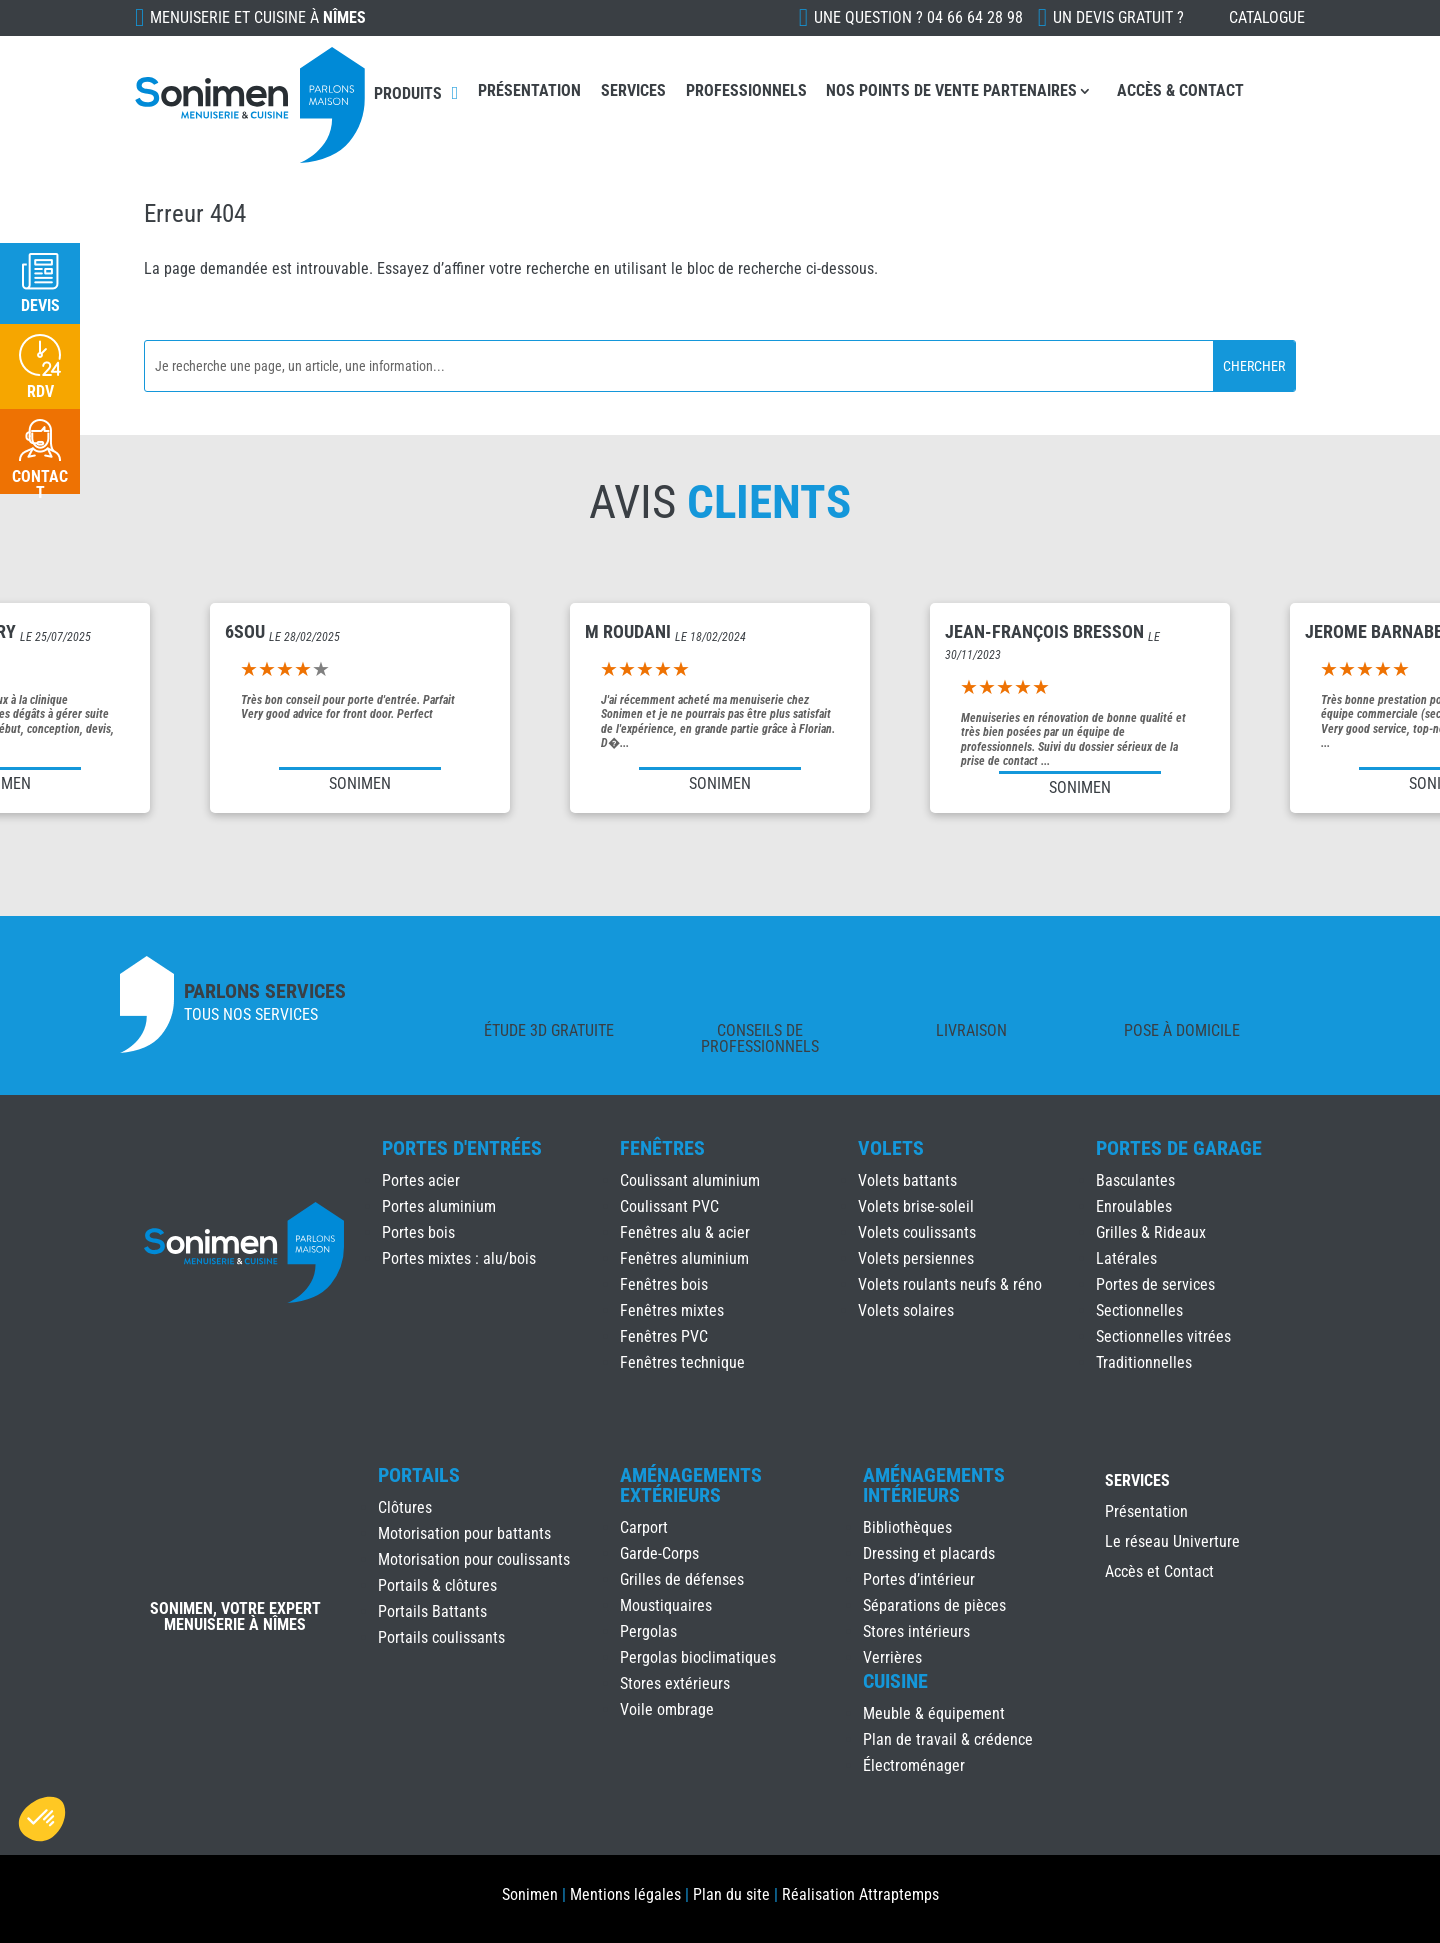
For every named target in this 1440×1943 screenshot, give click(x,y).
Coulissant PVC (669, 1206)
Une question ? (918, 17)
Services (633, 90)
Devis (40, 305)
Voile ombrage (667, 1709)
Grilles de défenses (682, 1579)
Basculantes (1135, 1180)
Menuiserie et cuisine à (258, 17)
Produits (408, 93)
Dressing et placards (929, 1553)
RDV (40, 391)
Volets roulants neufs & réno (950, 1284)
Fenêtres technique (682, 1362)
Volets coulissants (917, 1232)
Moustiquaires (666, 1605)
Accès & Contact (1180, 90)
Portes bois (418, 1232)
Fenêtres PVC (664, 1336)
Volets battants (907, 1180)
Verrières (892, 1657)
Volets (891, 1148)
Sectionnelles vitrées (1163, 1336)
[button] (42, 1819)
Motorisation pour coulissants (474, 1559)
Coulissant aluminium (690, 1180)
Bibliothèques (907, 1527)
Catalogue (1267, 17)
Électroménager (914, 1765)
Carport (644, 1527)
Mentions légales (625, 1894)
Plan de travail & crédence (948, 1739)
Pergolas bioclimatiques (698, 1657)
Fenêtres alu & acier (685, 1232)
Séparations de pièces (934, 1605)
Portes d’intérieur (919, 1579)
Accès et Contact (1159, 1573)
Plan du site (731, 1894)
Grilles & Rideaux (1151, 1232)
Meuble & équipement (934, 1713)
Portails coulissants (441, 1637)
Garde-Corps (659, 1553)
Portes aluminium (439, 1206)
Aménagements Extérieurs (691, 1485)
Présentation (529, 90)
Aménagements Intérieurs (934, 1485)
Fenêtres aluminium (684, 1258)
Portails (419, 1475)
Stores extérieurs (675, 1683)
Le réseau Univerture (1172, 1543)
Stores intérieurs (916, 1631)
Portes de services (1155, 1284)
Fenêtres (662, 1148)
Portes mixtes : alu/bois (459, 1258)
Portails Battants (432, 1611)
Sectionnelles (1139, 1310)
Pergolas (648, 1631)
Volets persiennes (916, 1258)
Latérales (1126, 1258)
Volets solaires (906, 1310)
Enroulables (1134, 1206)
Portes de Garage (1179, 1148)
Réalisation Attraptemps (860, 1894)
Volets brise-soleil (916, 1206)
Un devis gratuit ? (1118, 17)
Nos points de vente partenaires (951, 90)
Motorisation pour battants (464, 1533)
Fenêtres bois (664, 1284)
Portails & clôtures (437, 1585)
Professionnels (746, 90)
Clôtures (405, 1507)
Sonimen (530, 1894)
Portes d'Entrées (462, 1148)
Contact (40, 484)
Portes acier (421, 1180)
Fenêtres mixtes (672, 1310)
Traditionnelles (1144, 1362)
